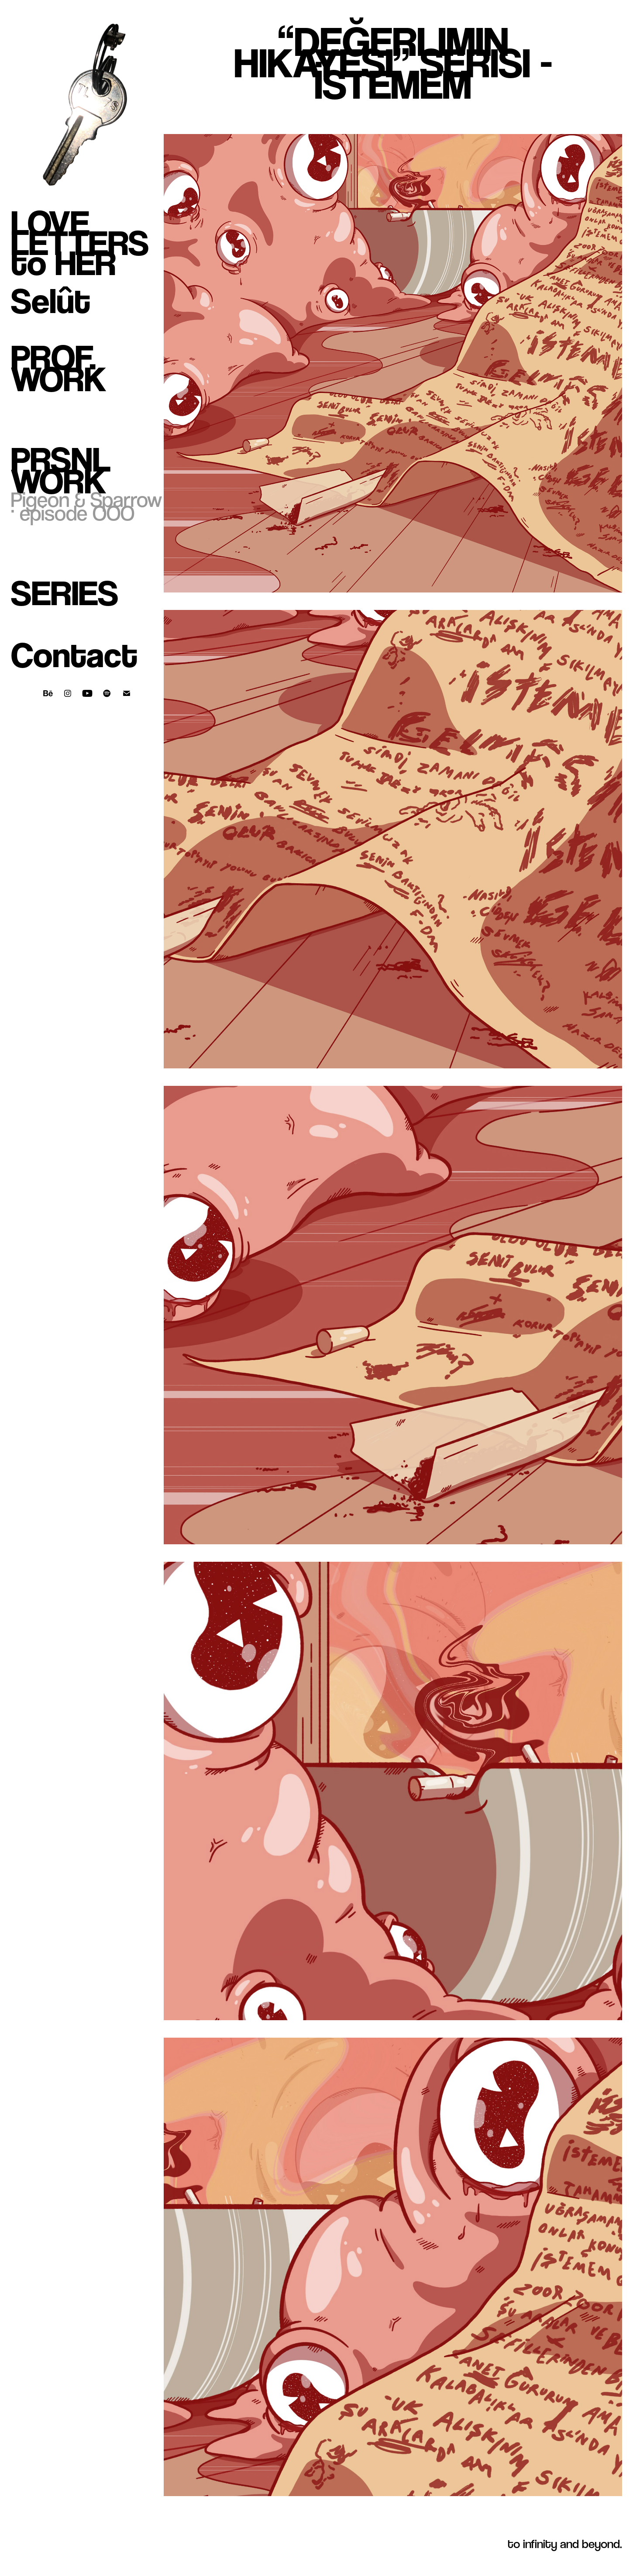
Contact (74, 654)
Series (64, 592)
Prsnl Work (60, 470)
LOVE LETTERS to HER (80, 242)
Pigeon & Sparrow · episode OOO (86, 506)
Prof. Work (58, 367)
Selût (50, 300)
